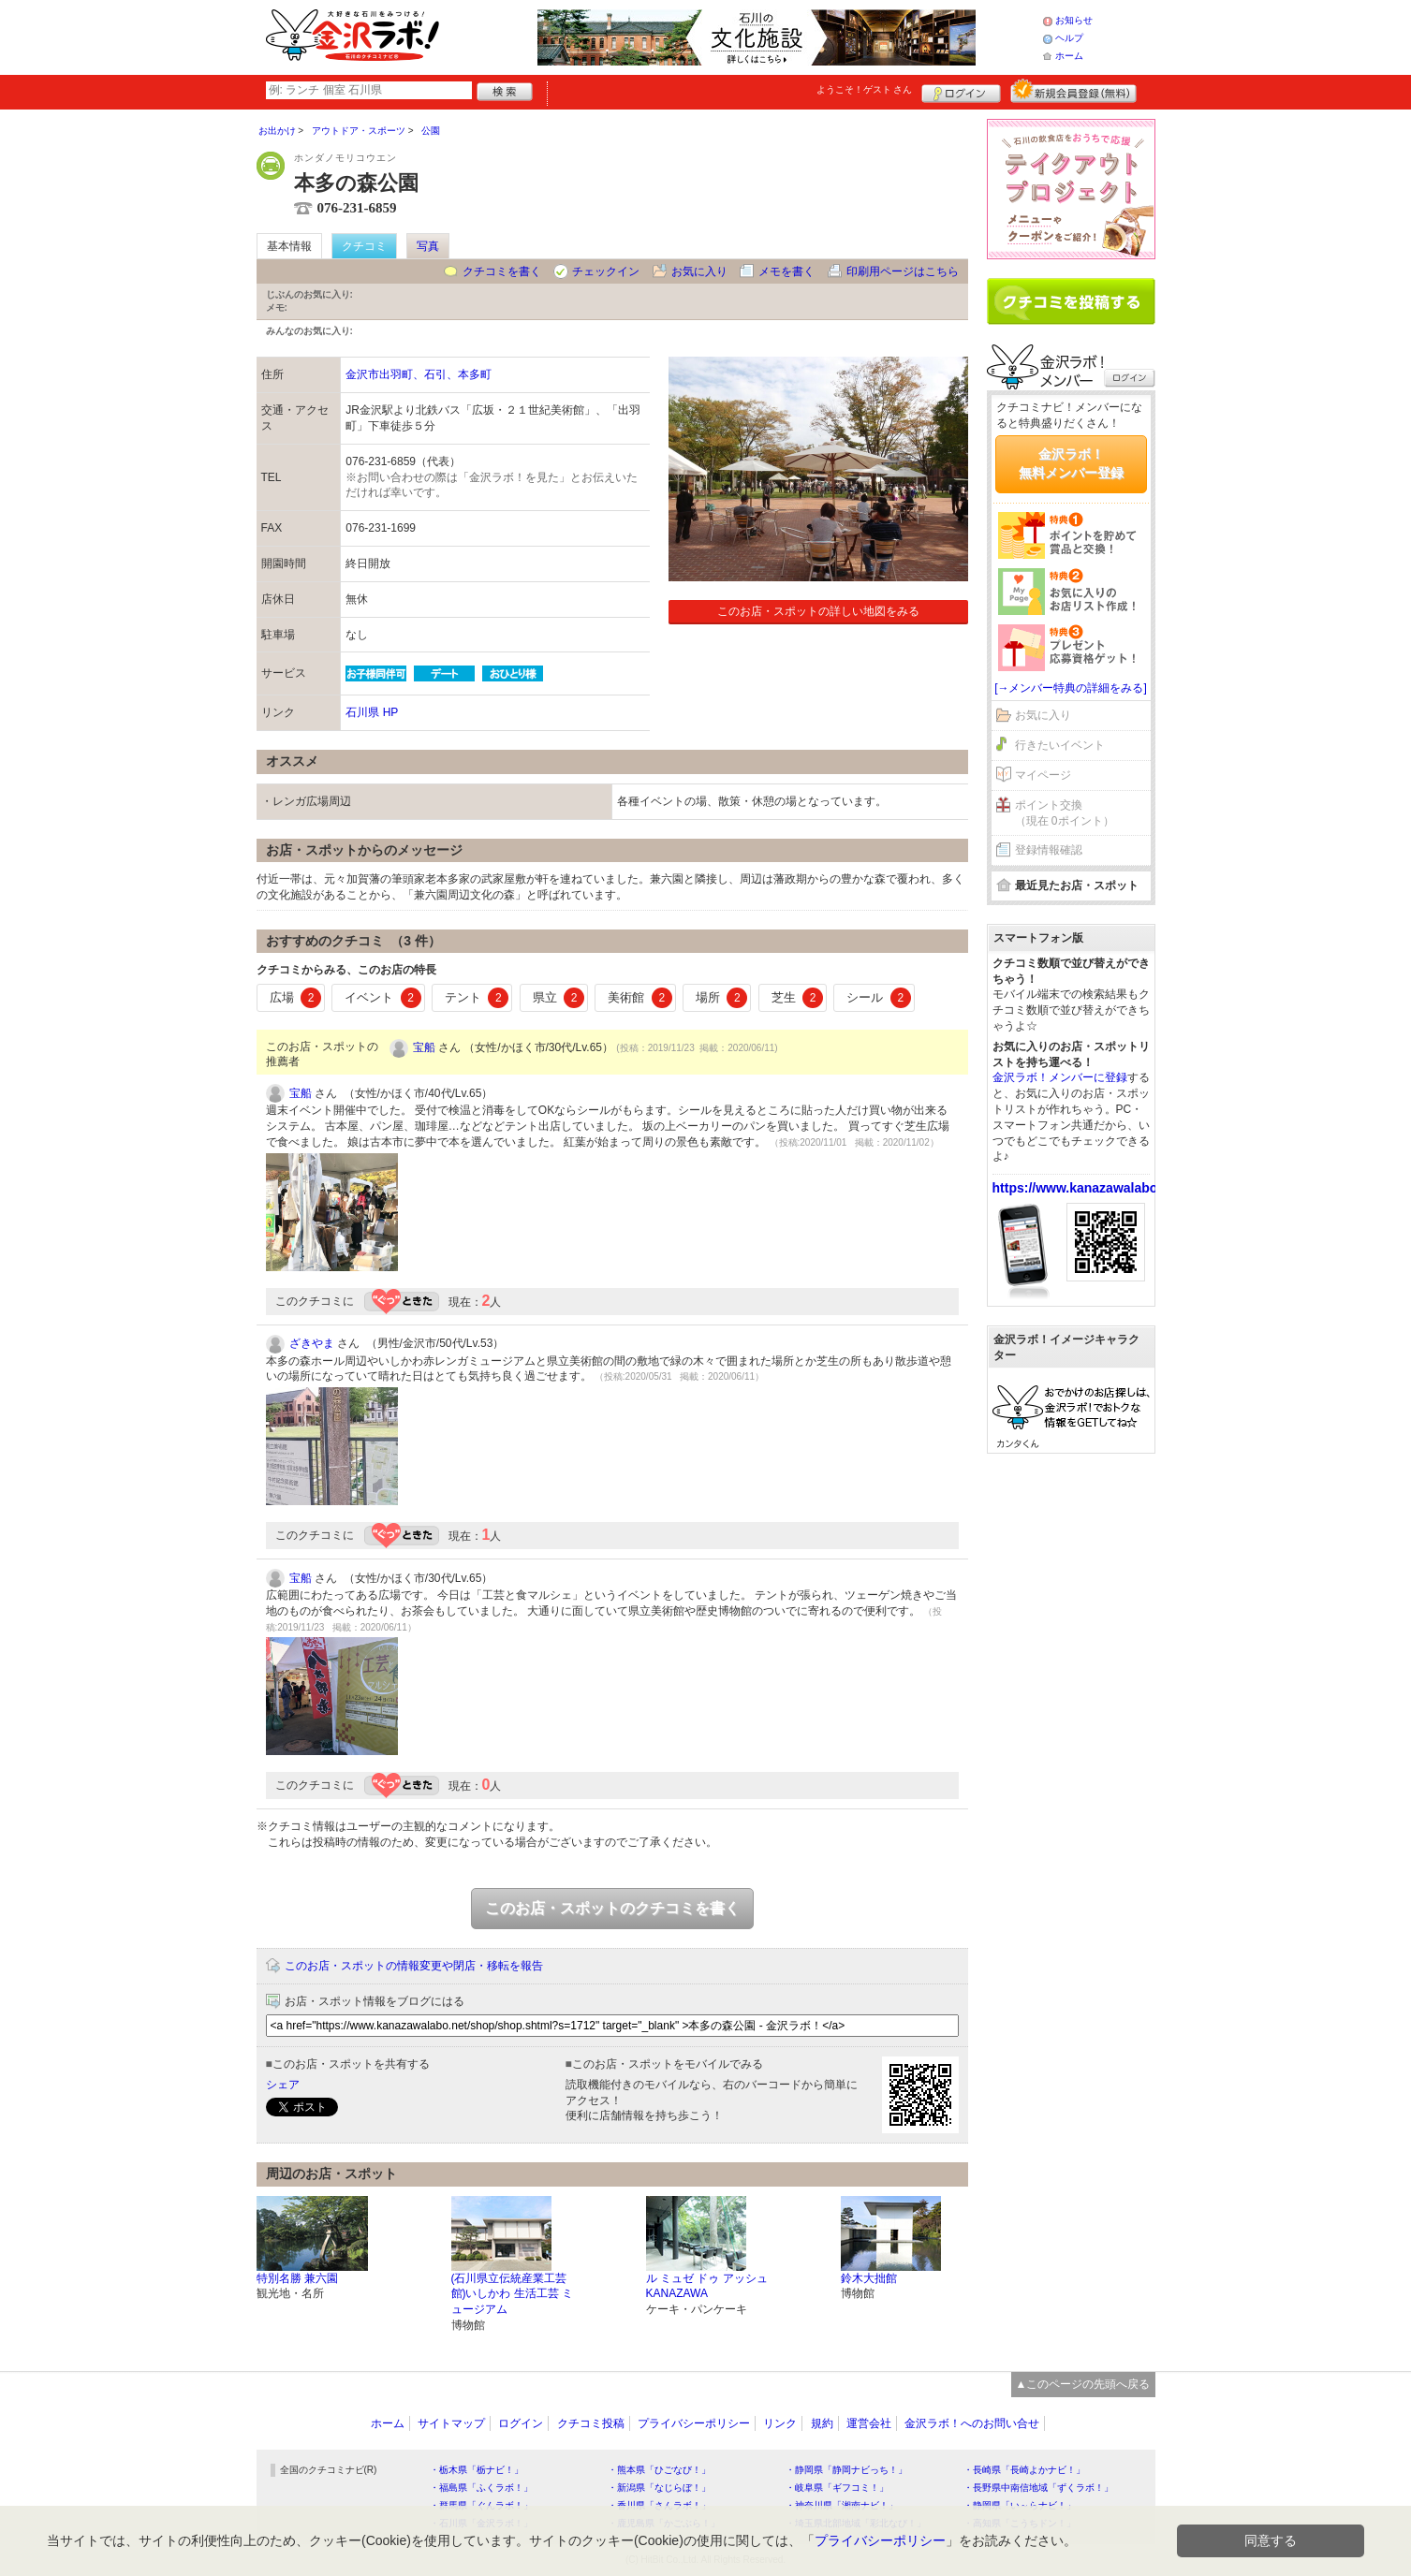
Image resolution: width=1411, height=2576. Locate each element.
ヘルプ (1069, 38)
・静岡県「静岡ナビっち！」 (846, 2470)
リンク (780, 2423)
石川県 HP (371, 712)
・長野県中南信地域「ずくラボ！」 (1038, 2487)
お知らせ (1074, 20)
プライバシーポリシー (694, 2423)
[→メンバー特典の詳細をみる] (1070, 688)
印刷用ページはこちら (902, 271)
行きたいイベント (1060, 745)
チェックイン (605, 271)
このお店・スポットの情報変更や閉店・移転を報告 (414, 1965)
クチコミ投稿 (591, 2423)
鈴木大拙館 (869, 2278)
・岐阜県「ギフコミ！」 (837, 2487)
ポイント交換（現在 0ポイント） (1064, 812)
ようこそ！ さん (864, 89)
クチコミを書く (502, 271)
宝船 (424, 1047)
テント (477, 998)
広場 (296, 998)
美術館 (640, 998)
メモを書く (786, 271)
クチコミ (364, 246)
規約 (822, 2423)
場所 (722, 998)
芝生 (798, 998)
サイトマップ (451, 2423)
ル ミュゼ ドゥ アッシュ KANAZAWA (707, 2286)
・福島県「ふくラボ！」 (481, 2487)
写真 (428, 246)
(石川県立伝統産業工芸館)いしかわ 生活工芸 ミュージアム (512, 2294)
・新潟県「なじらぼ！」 (659, 2487)
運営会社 (868, 2423)
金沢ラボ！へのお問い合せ (971, 2423)
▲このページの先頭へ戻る (1083, 2384)
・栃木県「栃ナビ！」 (476, 2470)
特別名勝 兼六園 (297, 2278)
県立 (559, 998)
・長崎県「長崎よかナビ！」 (1024, 2470)
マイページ (1043, 775)
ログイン (961, 91)
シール (878, 998)
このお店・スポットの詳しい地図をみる (818, 611)
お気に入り (699, 271)
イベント (383, 998)
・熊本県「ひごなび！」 (659, 2470)
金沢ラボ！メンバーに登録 (1059, 1077)
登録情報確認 (1048, 849)
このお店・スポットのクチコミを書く (612, 1908)
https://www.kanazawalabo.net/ (1088, 1187)
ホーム (1069, 56)
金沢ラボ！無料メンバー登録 (1071, 463)
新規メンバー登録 (1073, 91)
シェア (283, 2084)
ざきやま (311, 1343)
